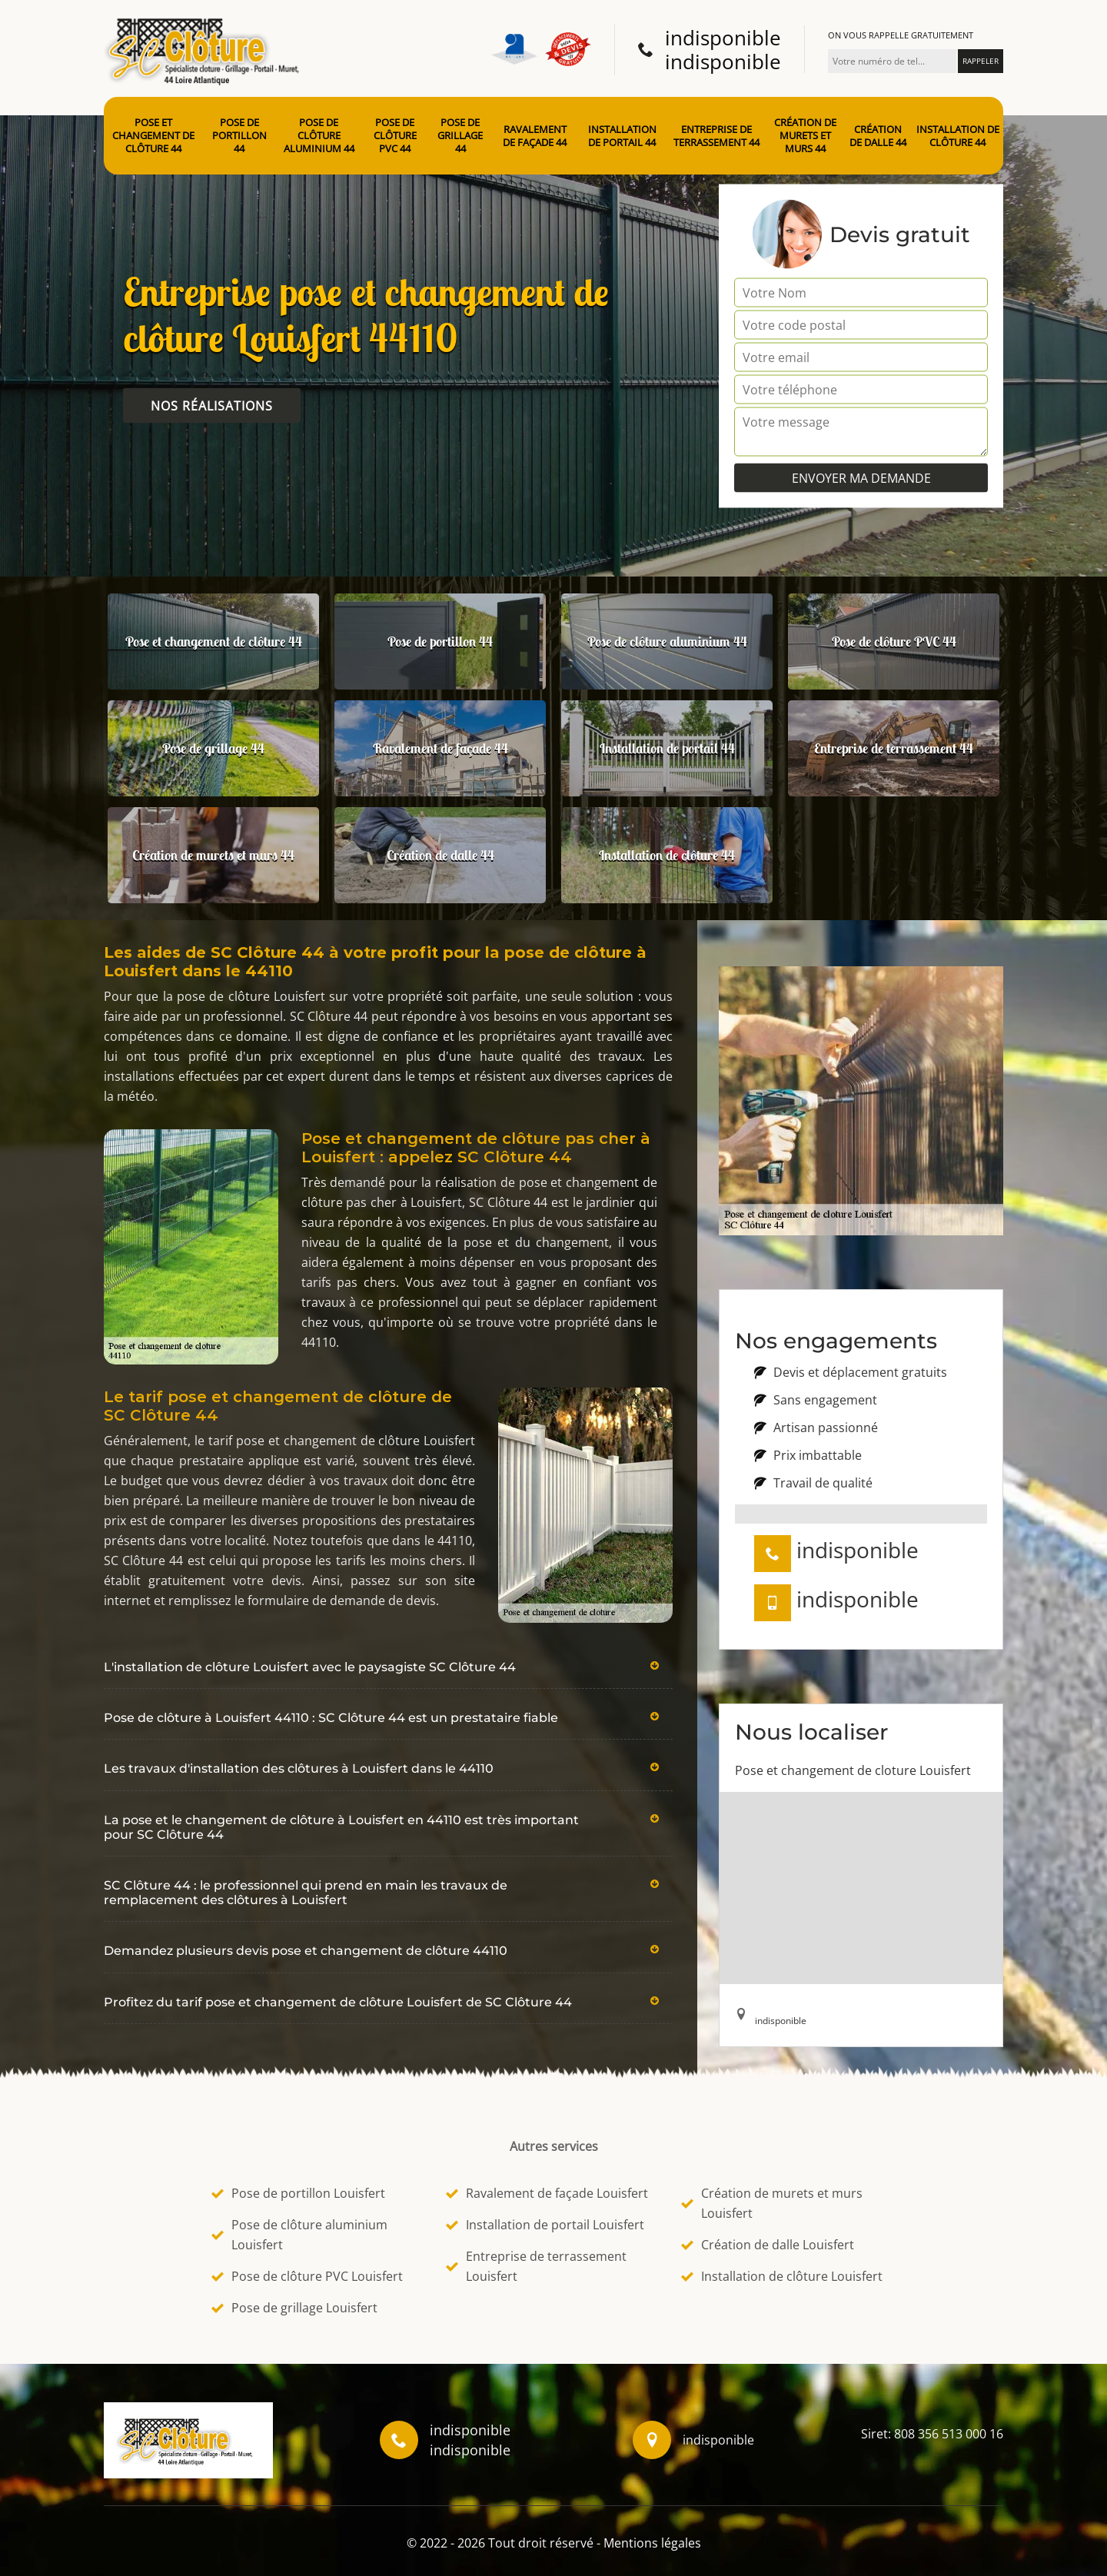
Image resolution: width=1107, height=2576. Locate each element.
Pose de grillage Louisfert (294, 2307)
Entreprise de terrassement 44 (716, 136)
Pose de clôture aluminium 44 (319, 135)
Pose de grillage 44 (460, 135)
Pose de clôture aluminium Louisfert (299, 2234)
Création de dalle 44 (877, 136)
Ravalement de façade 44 (535, 136)
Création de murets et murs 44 (805, 135)
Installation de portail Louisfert (545, 2224)
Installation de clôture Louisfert (782, 2276)
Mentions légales (652, 2542)
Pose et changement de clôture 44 (153, 135)
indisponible (723, 38)
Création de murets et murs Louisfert (772, 2203)
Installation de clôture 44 (957, 136)
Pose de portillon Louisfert (298, 2193)
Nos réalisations (212, 405)
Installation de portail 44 (622, 136)
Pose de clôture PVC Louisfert (307, 2276)
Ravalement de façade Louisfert (547, 2193)
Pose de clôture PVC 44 (395, 135)
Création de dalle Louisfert (767, 2244)
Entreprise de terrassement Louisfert (536, 2266)
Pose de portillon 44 (239, 135)
